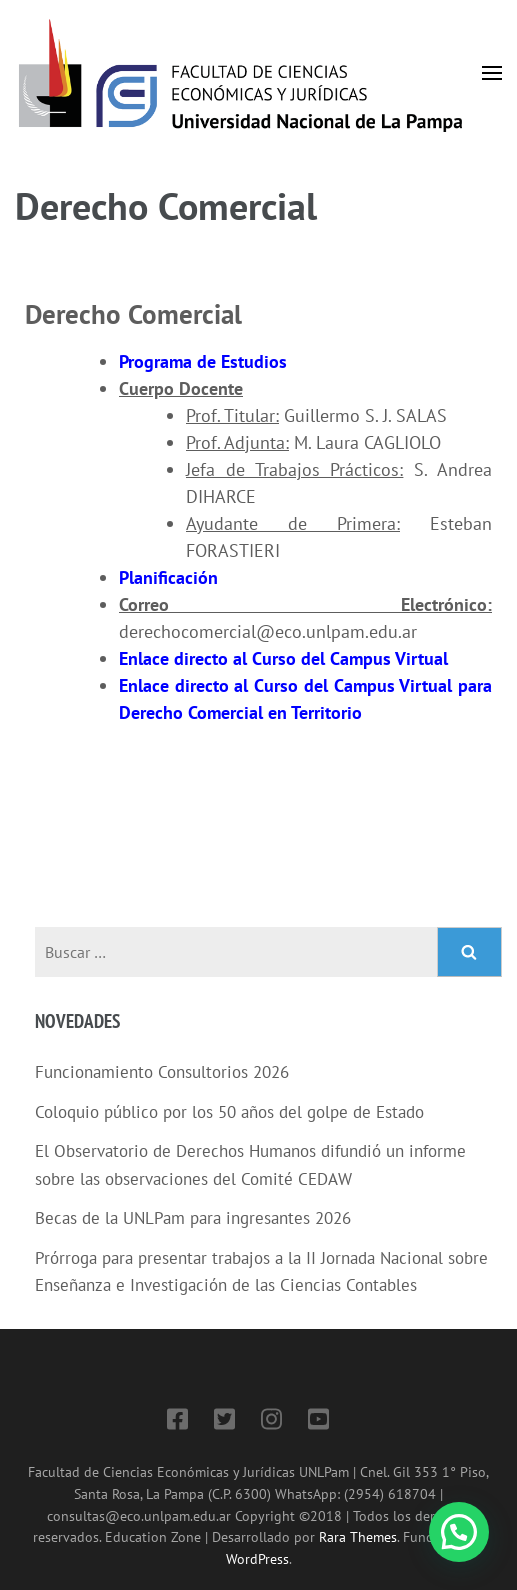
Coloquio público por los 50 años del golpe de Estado (229, 1112)
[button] (459, 1532)
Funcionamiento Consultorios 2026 (162, 1072)
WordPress (257, 1558)
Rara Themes (358, 1536)
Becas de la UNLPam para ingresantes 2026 (193, 1218)
